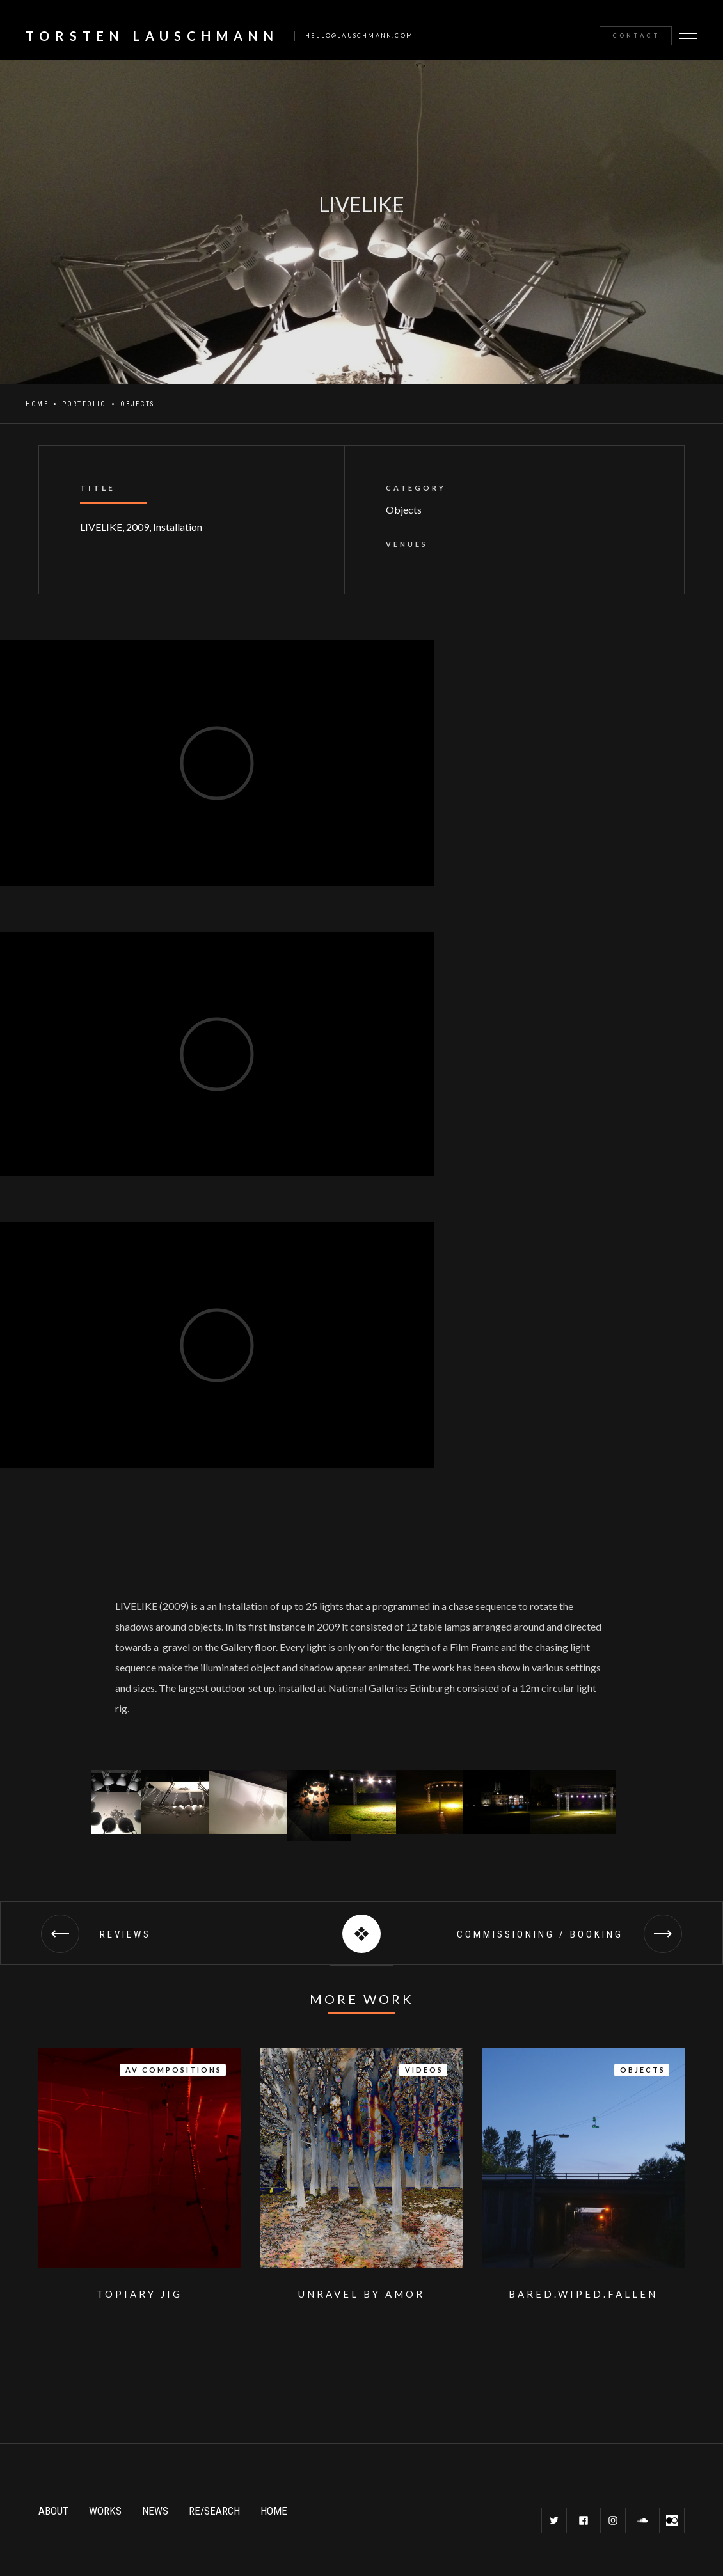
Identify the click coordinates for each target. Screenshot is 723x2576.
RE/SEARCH (214, 2510)
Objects (137, 403)
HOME (273, 2510)
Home (37, 403)
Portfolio (84, 403)
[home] (213, 36)
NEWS (155, 2510)
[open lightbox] (117, 1802)
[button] (690, 36)
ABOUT (53, 2510)
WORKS (105, 2510)
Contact (636, 35)
